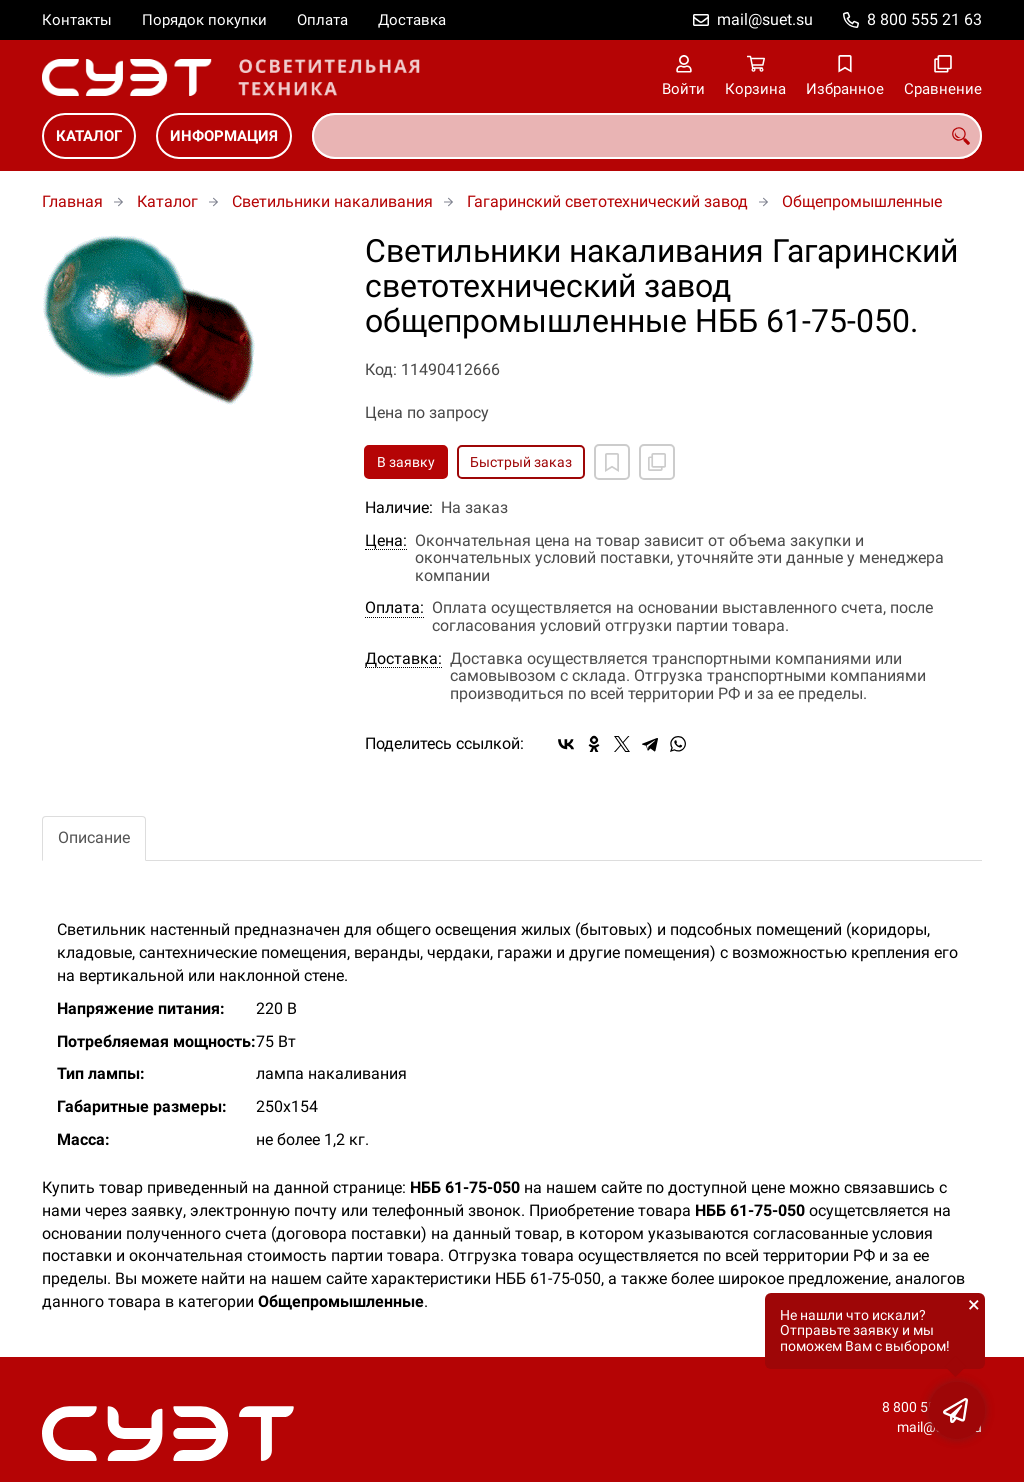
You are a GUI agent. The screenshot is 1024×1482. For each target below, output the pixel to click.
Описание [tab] (94, 837)
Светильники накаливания (332, 201)
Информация (224, 136)
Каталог (89, 136)
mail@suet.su (765, 19)
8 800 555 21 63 (924, 19)
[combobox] (647, 136)
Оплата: (394, 608)
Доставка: (403, 659)
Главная (72, 201)
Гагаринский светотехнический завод (607, 201)
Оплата (322, 20)
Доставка (412, 20)
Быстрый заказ (521, 462)
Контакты (77, 20)
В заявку (406, 462)
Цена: (386, 541)
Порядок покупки (204, 20)
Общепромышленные (862, 201)
